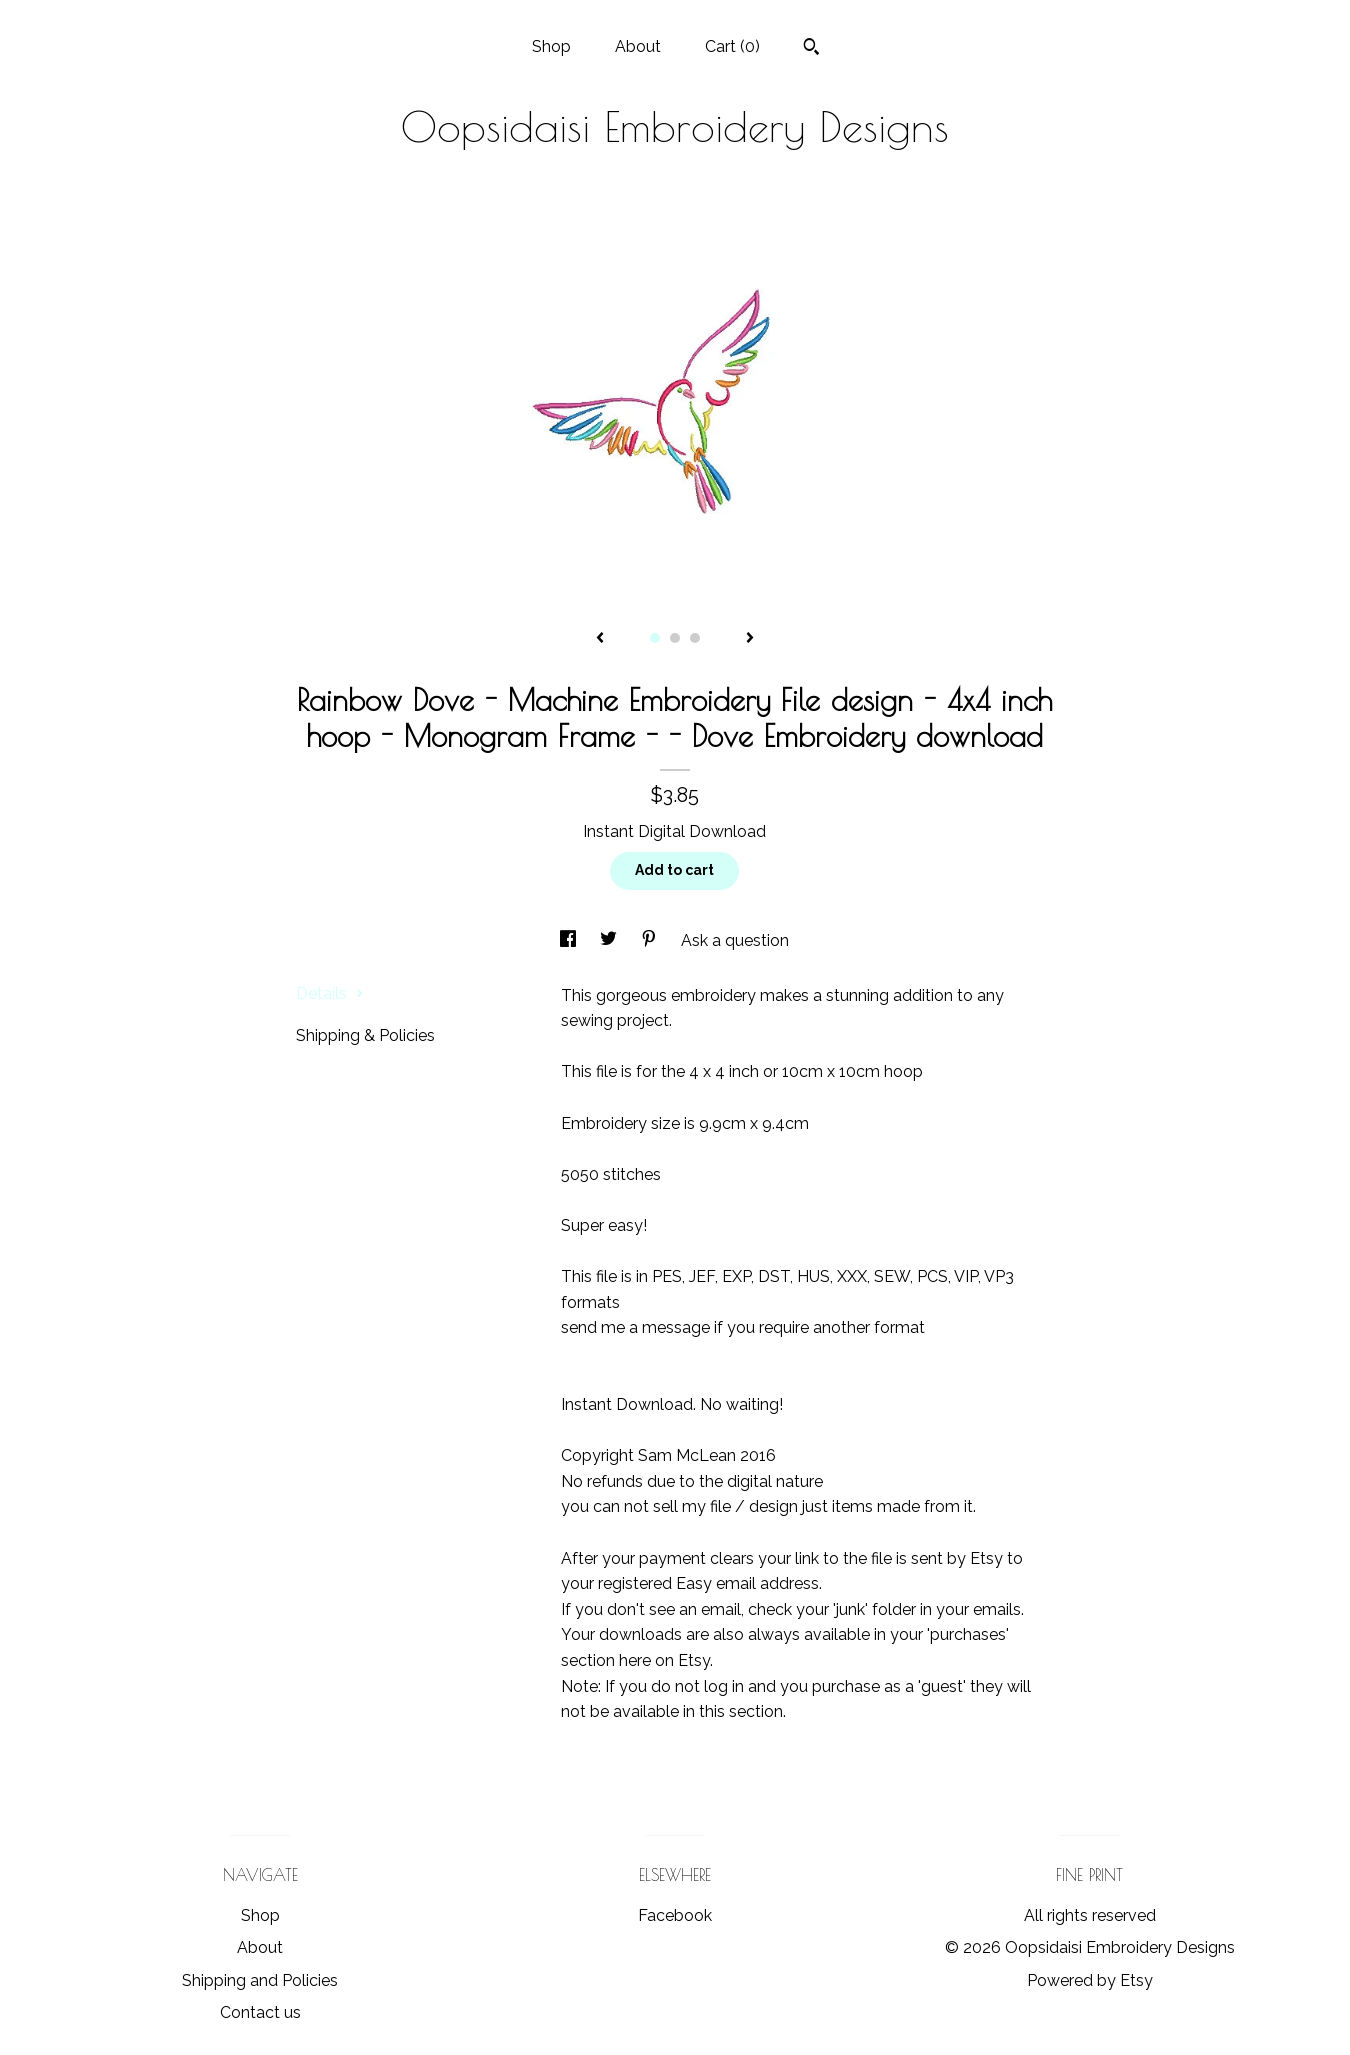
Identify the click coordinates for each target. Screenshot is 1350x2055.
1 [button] (655, 638)
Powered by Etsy (1090, 1980)
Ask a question (735, 940)
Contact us (260, 2012)
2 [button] (675, 638)
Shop (551, 46)
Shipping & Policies (365, 1035)
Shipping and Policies (260, 1980)
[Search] (811, 49)
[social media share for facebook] (570, 940)
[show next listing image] (750, 639)
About (638, 46)
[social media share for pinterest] (651, 940)
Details (330, 993)
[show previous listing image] (600, 639)
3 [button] (695, 638)
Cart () (732, 46)
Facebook (675, 1915)
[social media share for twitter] (610, 940)
